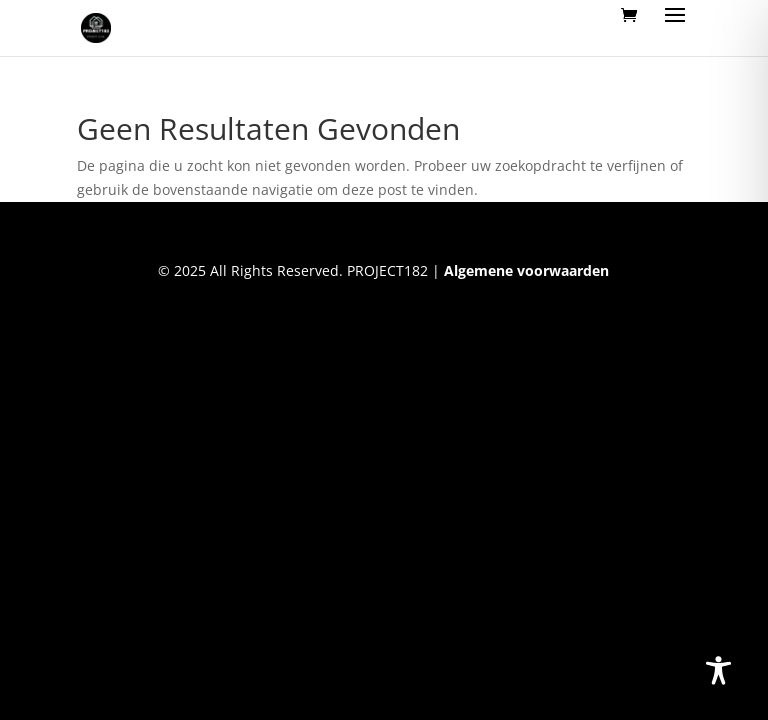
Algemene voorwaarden (526, 270)
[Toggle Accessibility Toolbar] (718, 670)
